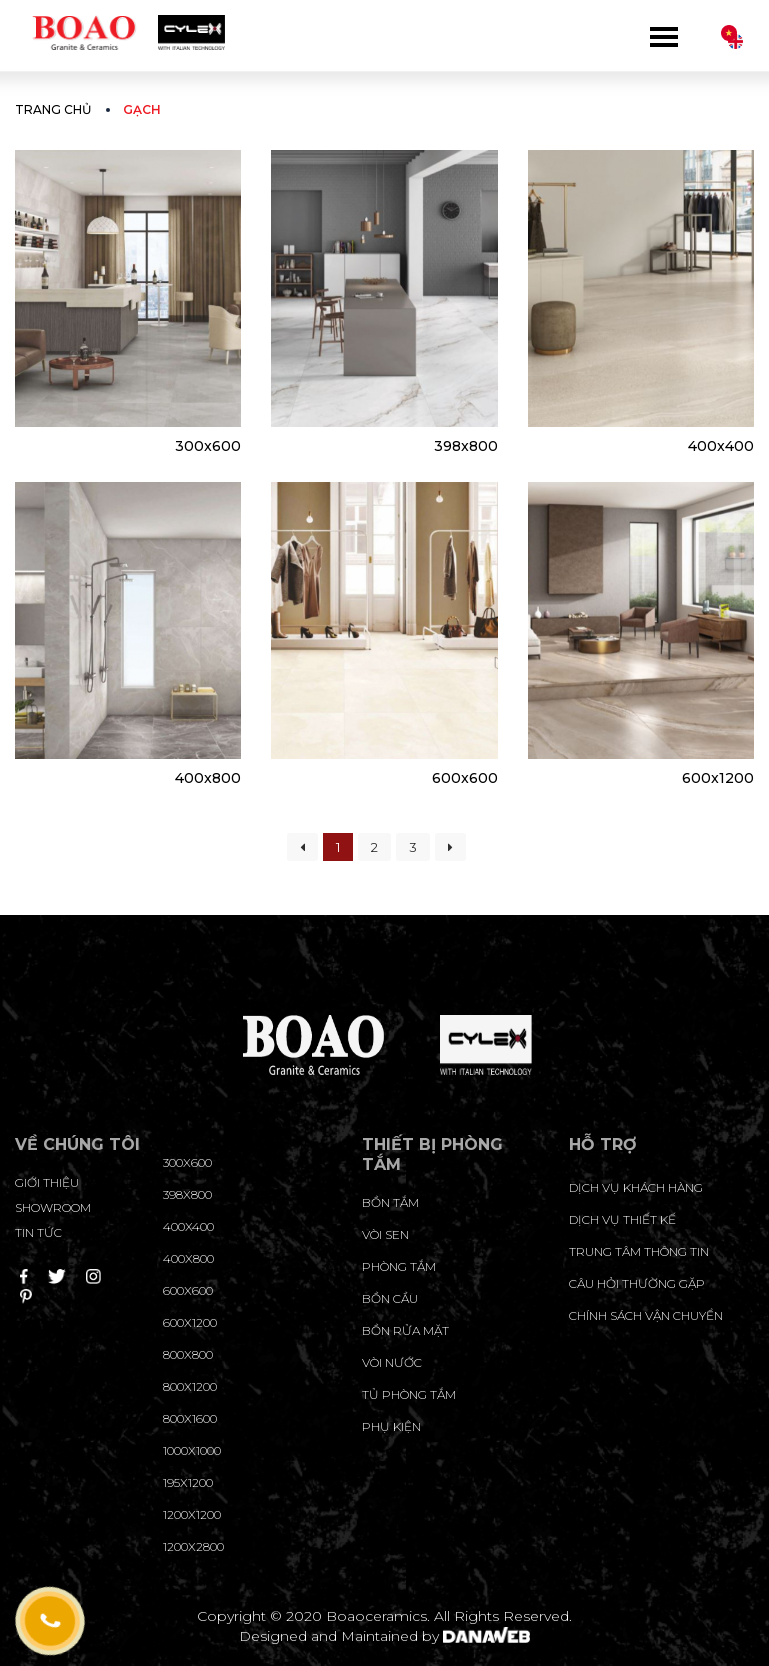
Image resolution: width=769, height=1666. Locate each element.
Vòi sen (385, 1234)
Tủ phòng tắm (409, 1394)
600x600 (465, 778)
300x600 (208, 446)
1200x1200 (192, 1514)
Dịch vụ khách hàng (636, 1187)
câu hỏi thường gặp (637, 1283)
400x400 (721, 446)
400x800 (208, 778)
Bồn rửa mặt (405, 1330)
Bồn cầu (390, 1298)
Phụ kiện (391, 1426)
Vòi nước (392, 1362)
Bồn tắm (390, 1202)
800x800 (188, 1354)
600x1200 (718, 778)
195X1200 (188, 1482)
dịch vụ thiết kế (622, 1219)
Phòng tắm (399, 1266)
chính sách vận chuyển (646, 1315)
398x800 (466, 446)
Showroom (53, 1207)
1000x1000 (192, 1450)
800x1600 (190, 1418)
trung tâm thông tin (639, 1251)
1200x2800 (193, 1546)
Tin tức (38, 1232)
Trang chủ (53, 109)
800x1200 (190, 1386)
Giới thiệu (47, 1182)
